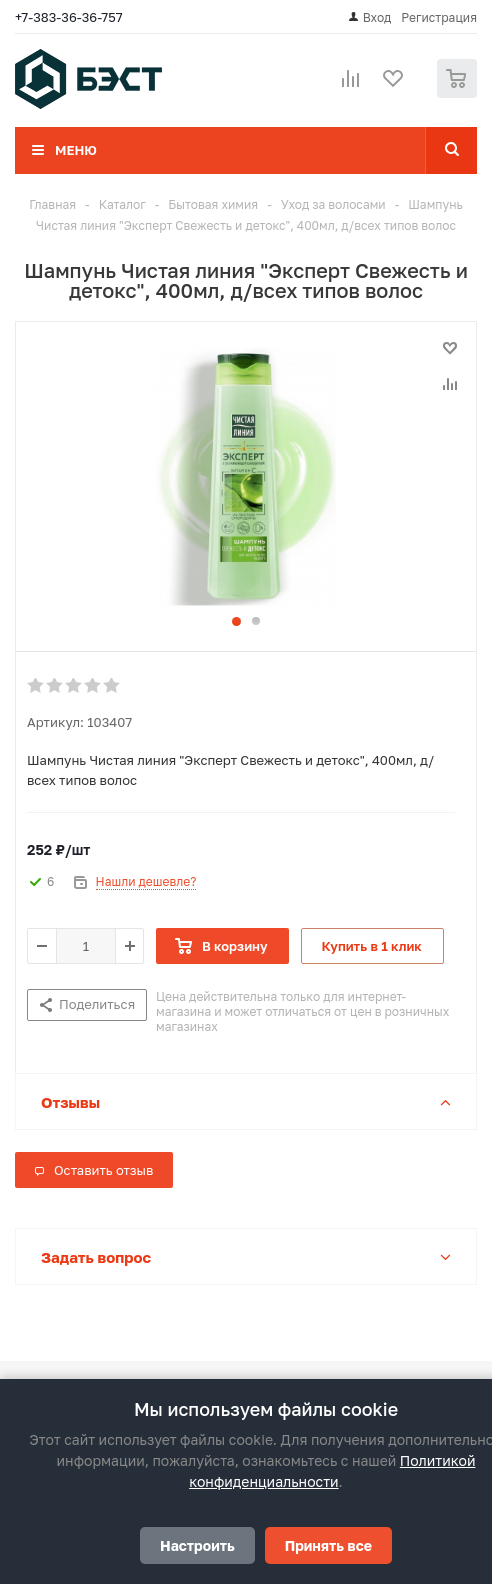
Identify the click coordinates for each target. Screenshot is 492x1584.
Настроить (197, 1545)
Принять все (328, 1545)
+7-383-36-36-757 (69, 17)
